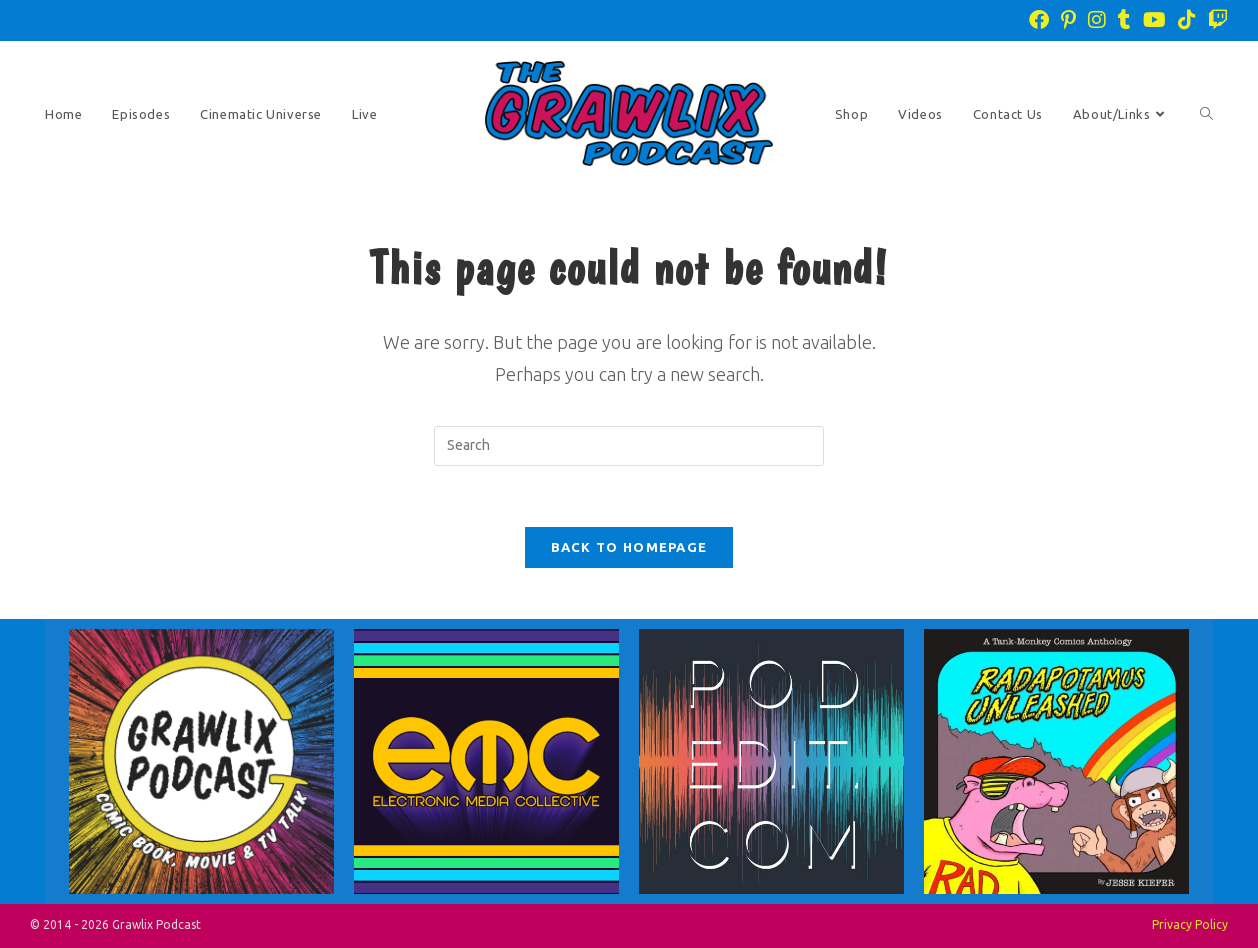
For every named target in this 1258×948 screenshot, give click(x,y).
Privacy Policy (1190, 924)
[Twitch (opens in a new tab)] (1215, 20)
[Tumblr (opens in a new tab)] (1124, 20)
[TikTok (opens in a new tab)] (1187, 20)
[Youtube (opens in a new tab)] (1154, 20)
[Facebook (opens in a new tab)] (1039, 20)
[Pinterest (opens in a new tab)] (1068, 20)
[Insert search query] (629, 446)
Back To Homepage (629, 547)
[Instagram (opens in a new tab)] (1097, 20)
